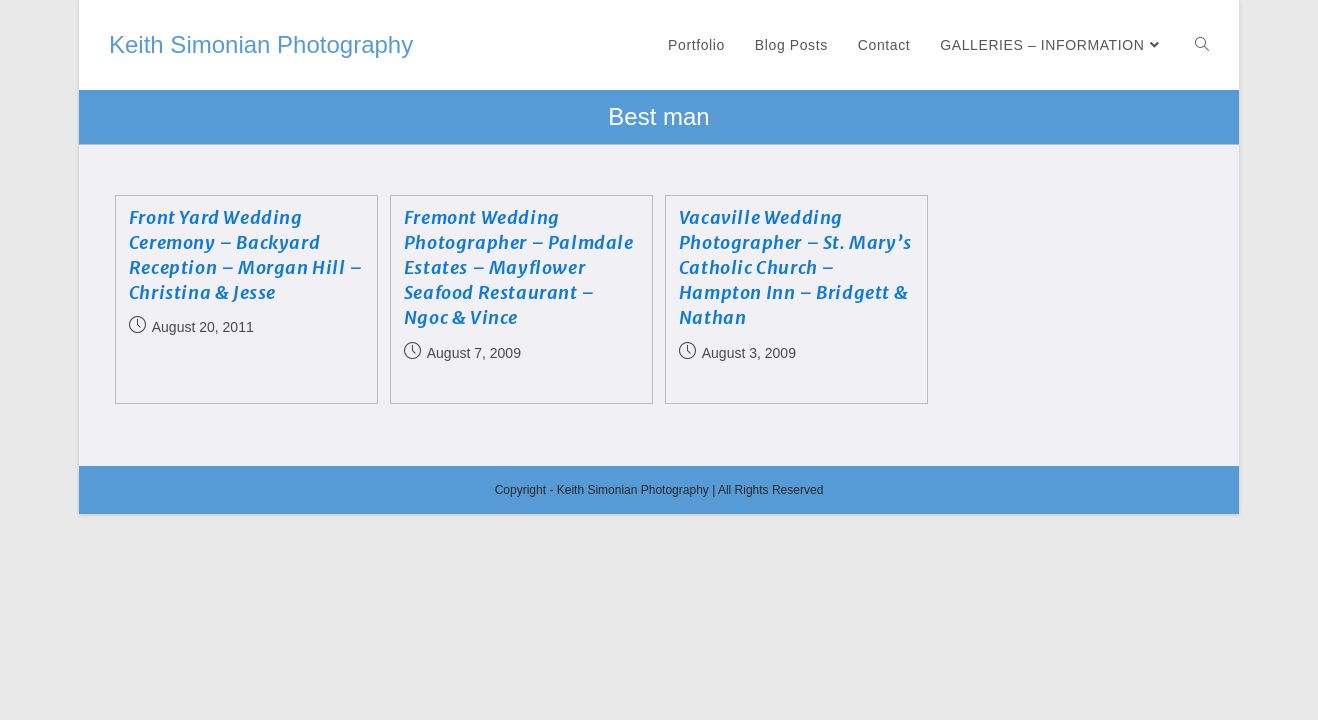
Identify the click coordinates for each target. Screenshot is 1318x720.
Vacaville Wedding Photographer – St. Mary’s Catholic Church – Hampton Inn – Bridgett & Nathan (795, 268)
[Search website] (1202, 45)
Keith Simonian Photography (261, 44)
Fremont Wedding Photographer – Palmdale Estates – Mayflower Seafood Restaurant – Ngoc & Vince (519, 268)
